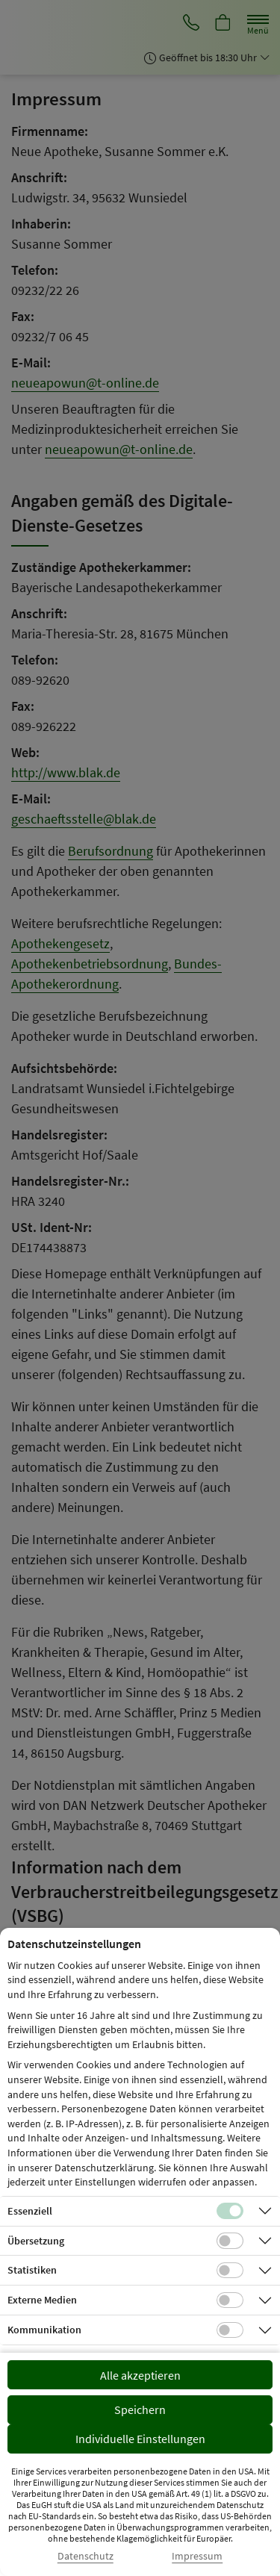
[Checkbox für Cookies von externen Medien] (230, 2300)
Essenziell (29, 2211)
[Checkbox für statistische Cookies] (230, 2270)
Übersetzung (35, 2240)
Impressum (197, 2556)
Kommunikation (44, 2329)
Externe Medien (42, 2299)
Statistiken (32, 2270)
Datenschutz (85, 2556)
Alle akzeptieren (140, 2375)
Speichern (140, 2409)
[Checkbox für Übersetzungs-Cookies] (230, 2241)
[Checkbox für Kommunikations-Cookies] (230, 2330)
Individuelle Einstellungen (140, 2438)
